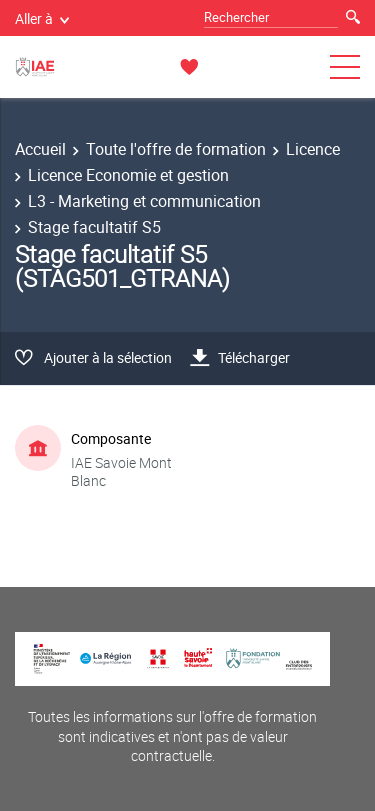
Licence (313, 149)
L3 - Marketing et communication (144, 201)
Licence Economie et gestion (128, 175)
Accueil (40, 149)
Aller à (42, 18)
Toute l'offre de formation (176, 149)
